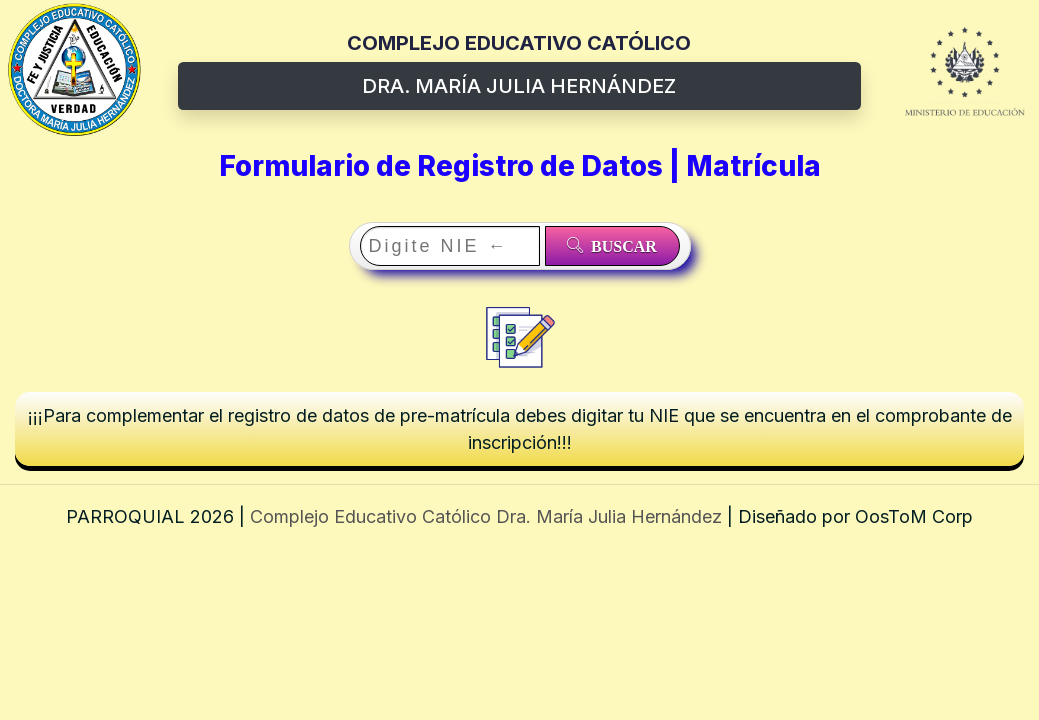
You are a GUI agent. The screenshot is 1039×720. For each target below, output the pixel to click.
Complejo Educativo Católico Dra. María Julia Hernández (488, 516)
